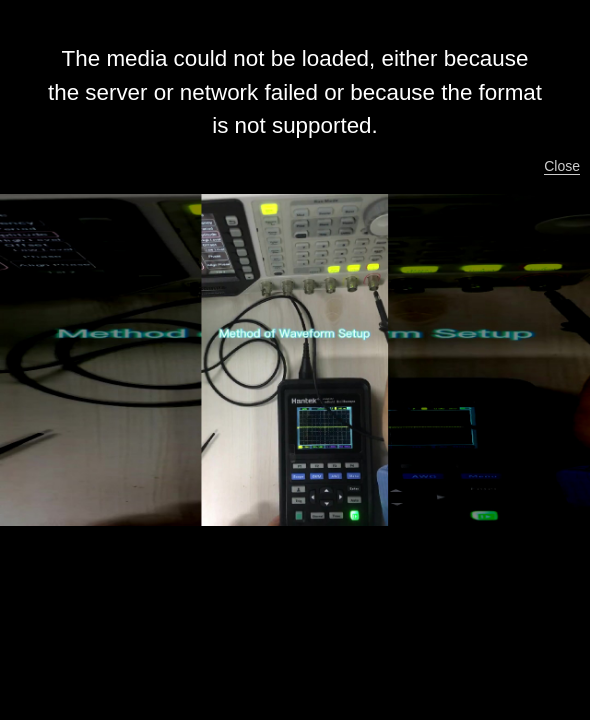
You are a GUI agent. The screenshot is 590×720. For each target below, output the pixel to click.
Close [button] (562, 166)
